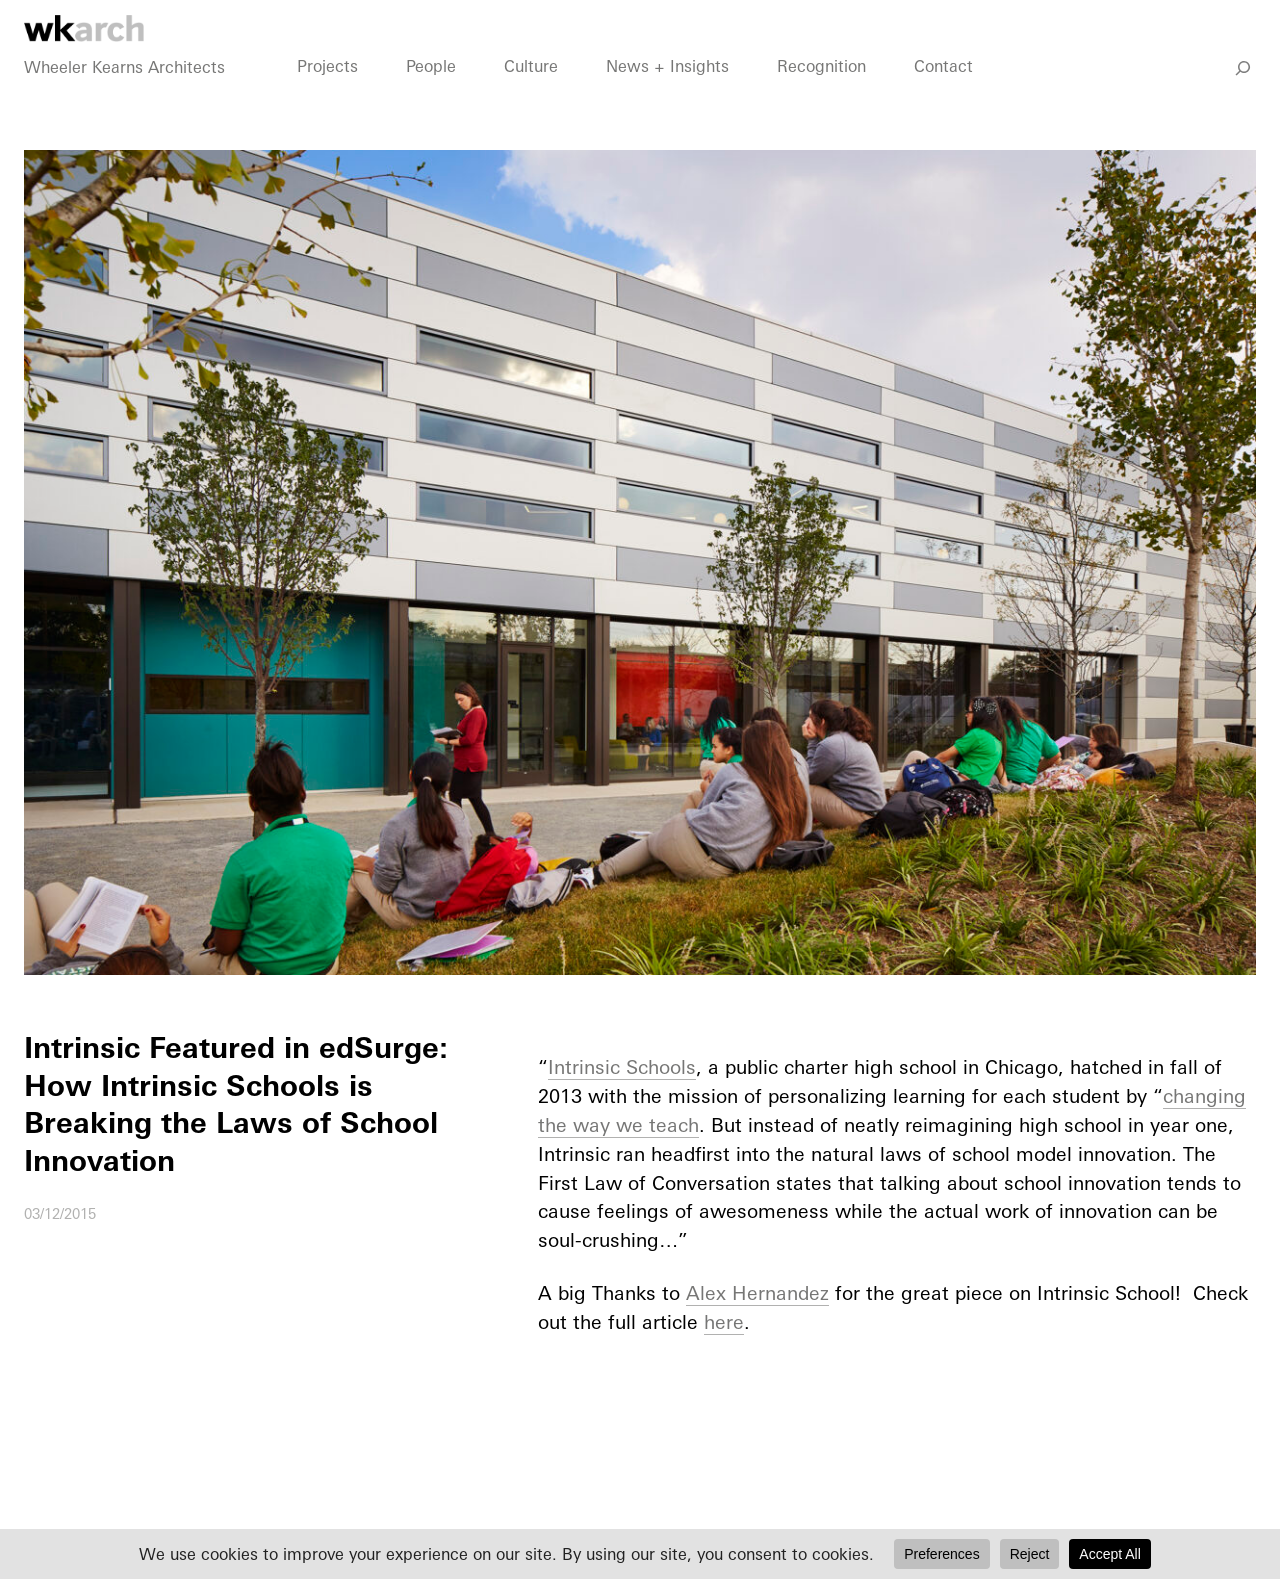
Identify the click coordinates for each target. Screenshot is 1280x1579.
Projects (327, 91)
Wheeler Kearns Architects (124, 92)
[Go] (1243, 93)
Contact (943, 91)
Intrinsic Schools (622, 1067)
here (724, 1322)
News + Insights (667, 91)
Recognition (821, 91)
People (431, 91)
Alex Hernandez (757, 1293)
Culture (531, 91)
